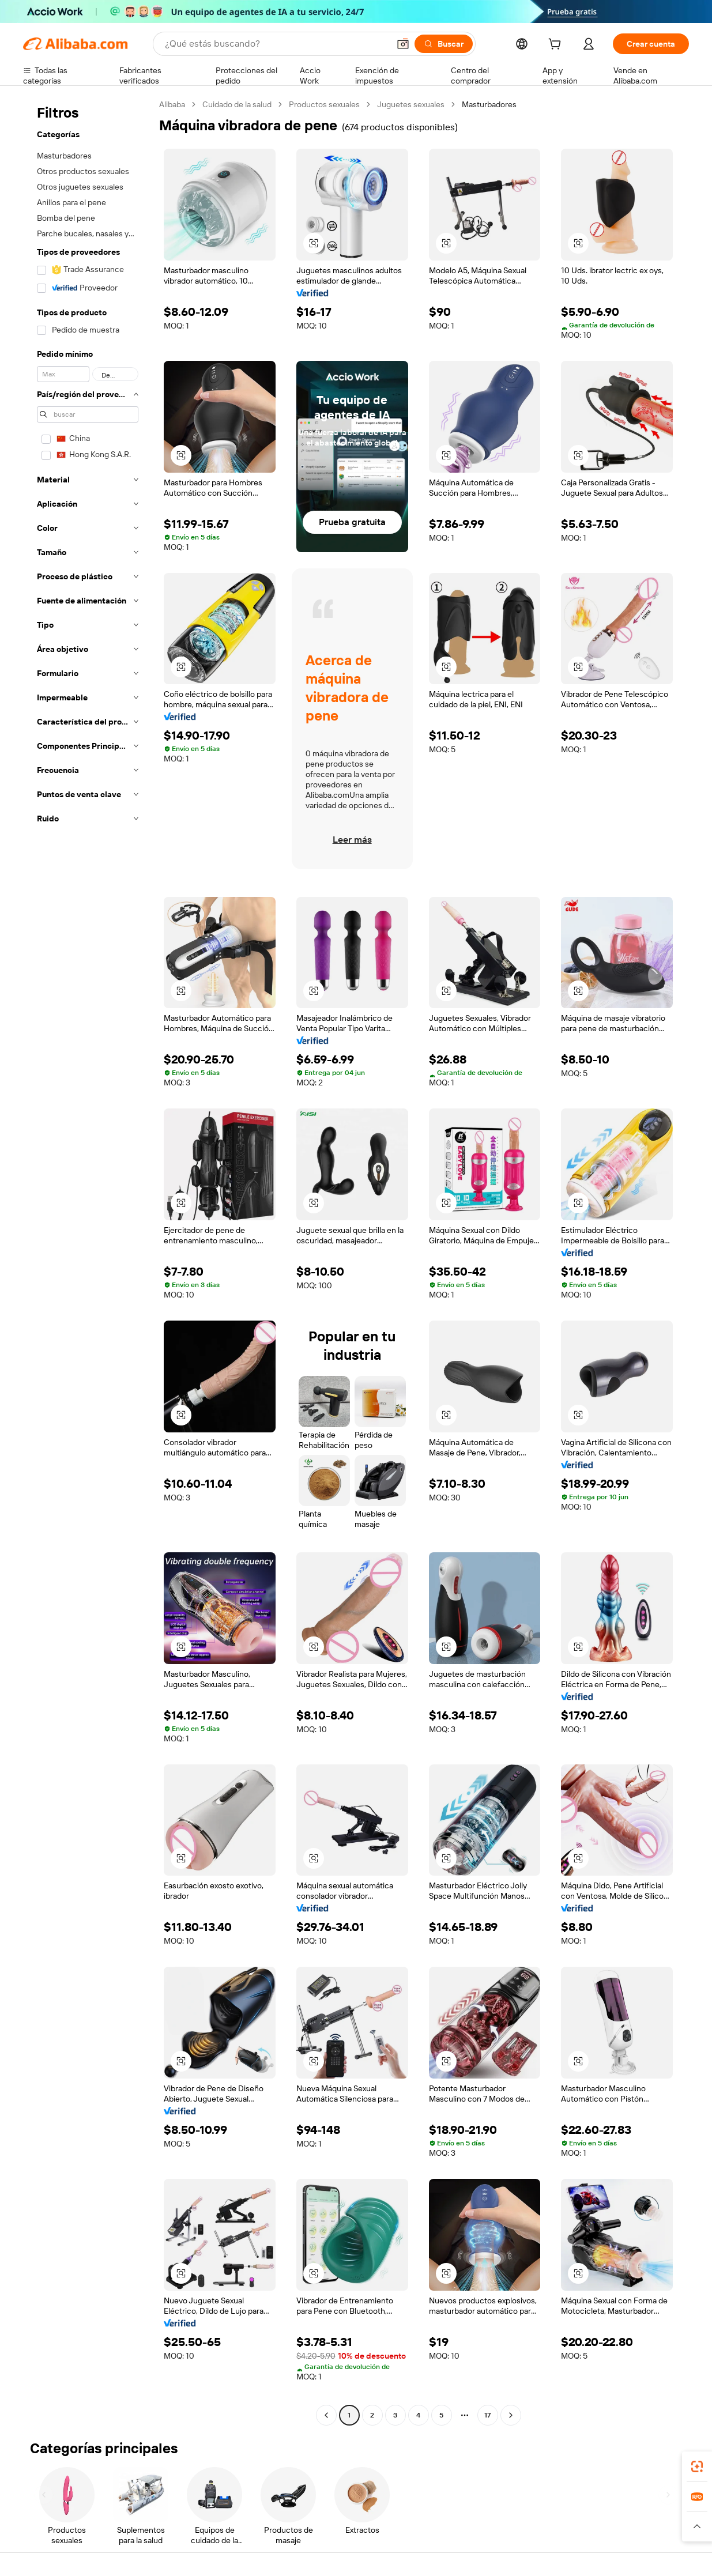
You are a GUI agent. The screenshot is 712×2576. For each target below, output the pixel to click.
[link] (697, 2466)
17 (487, 2415)
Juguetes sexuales (410, 104)
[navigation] (87, 1261)
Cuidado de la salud (237, 104)
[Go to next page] (510, 2415)
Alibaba (172, 104)
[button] (403, 44)
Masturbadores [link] (489, 104)
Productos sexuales (324, 104)
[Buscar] (444, 44)
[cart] (557, 45)
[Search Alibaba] (276, 43)
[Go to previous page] (326, 2415)
